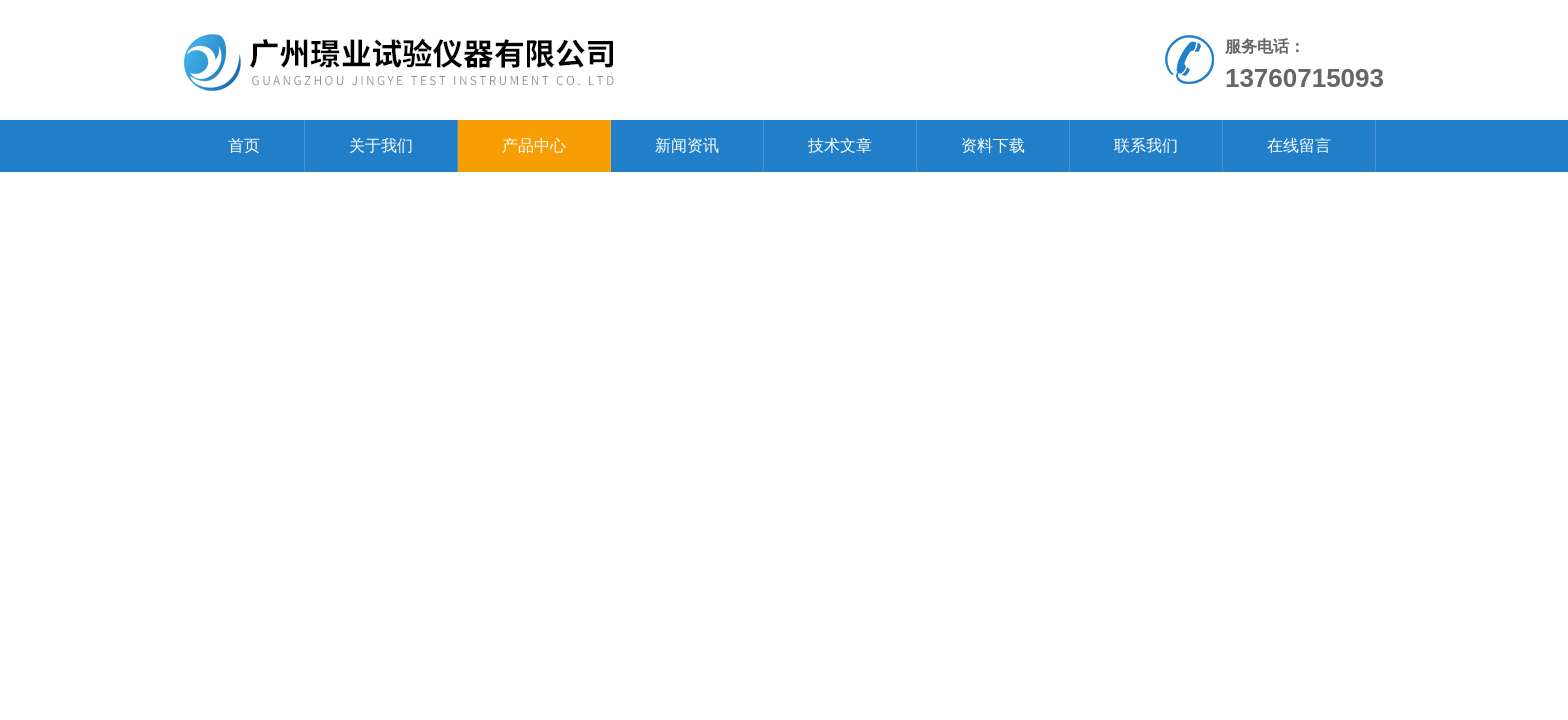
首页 (244, 145)
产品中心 (534, 145)
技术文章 (840, 145)
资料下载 (993, 145)
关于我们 (381, 145)
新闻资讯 (687, 145)
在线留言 (1299, 145)
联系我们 (1146, 145)
